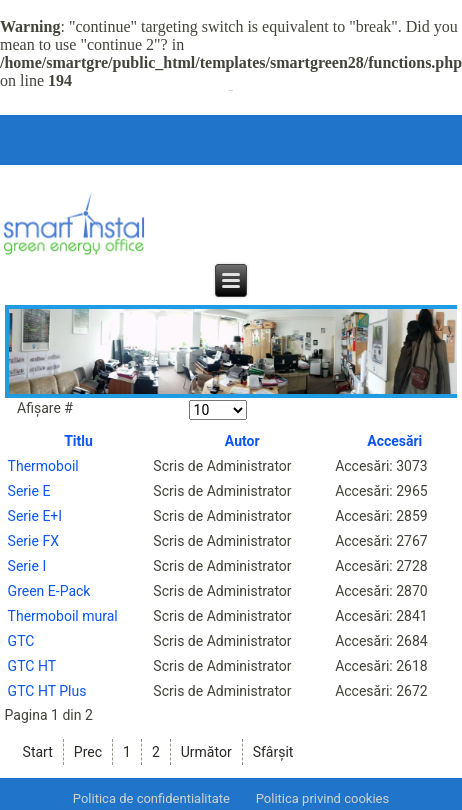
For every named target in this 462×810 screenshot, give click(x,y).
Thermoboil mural (63, 616)
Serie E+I (35, 516)
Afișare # (45, 408)
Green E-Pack (49, 591)
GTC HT (32, 666)
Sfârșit (273, 752)
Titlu (78, 441)
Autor (242, 441)
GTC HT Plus (47, 691)
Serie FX (33, 541)
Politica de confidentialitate (151, 798)
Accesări (394, 441)
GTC (21, 641)
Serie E (29, 491)
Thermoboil (43, 466)
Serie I (27, 566)
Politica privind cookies (322, 798)
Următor (206, 752)
